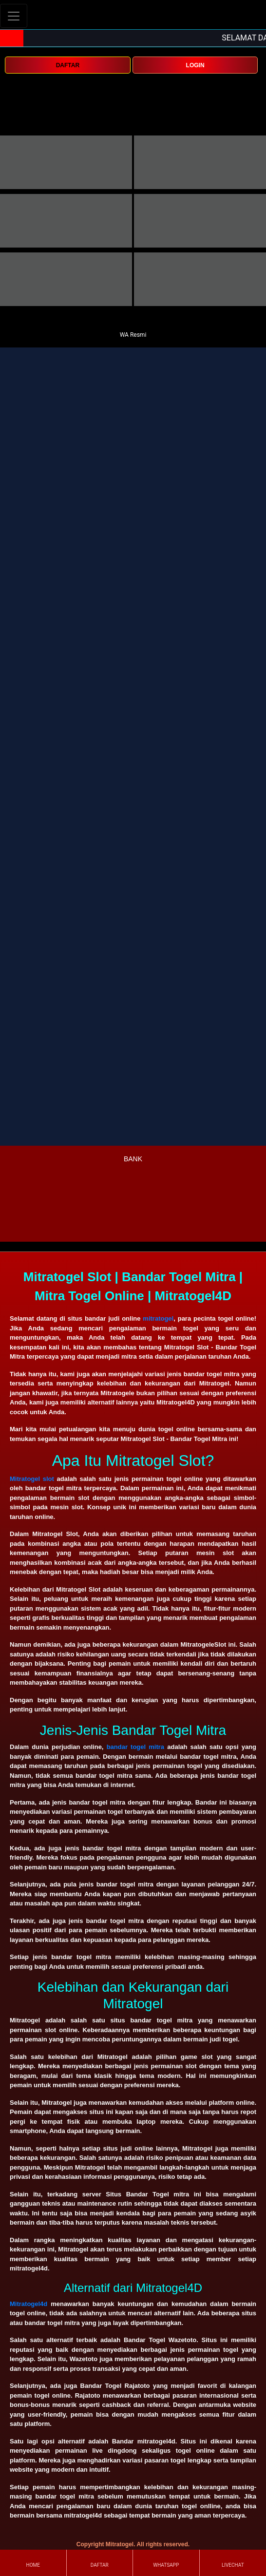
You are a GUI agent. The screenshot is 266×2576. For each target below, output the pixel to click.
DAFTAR (67, 65)
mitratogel (158, 1318)
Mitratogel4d (28, 2303)
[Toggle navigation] (13, 16)
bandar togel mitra (135, 1746)
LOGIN (195, 65)
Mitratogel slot (32, 1478)
